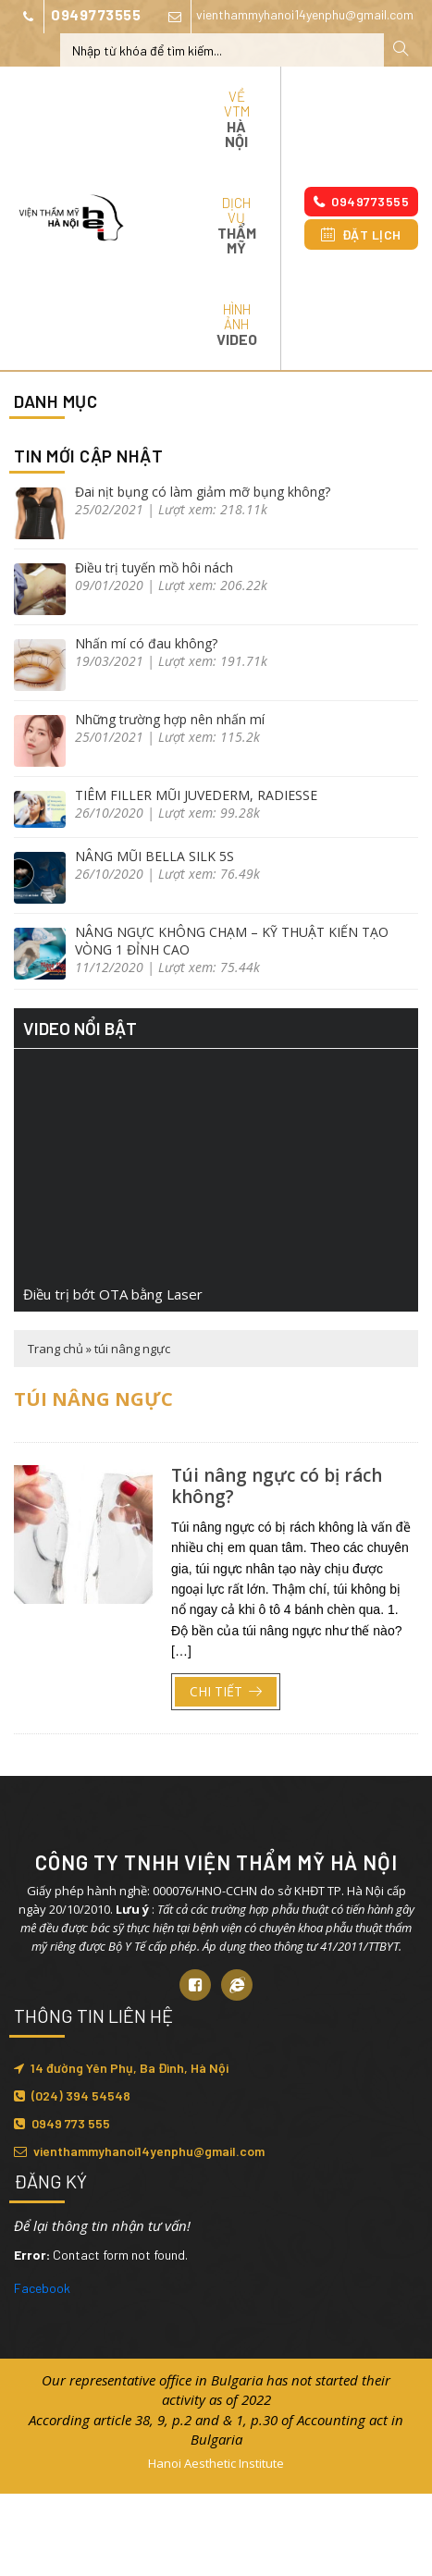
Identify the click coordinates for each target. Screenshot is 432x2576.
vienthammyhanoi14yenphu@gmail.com (286, 16)
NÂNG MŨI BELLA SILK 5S (154, 856)
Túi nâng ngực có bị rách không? (276, 1486)
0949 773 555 (62, 2123)
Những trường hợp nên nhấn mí (170, 719)
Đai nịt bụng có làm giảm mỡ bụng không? (202, 491)
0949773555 (77, 16)
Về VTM (236, 119)
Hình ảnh (236, 324)
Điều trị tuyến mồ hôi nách (154, 567)
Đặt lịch (361, 234)
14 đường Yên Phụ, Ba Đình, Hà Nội (121, 2068)
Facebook (42, 2288)
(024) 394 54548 (72, 2095)
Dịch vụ (236, 225)
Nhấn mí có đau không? (146, 643)
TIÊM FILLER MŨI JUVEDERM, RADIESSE (196, 795)
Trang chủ (55, 1348)
